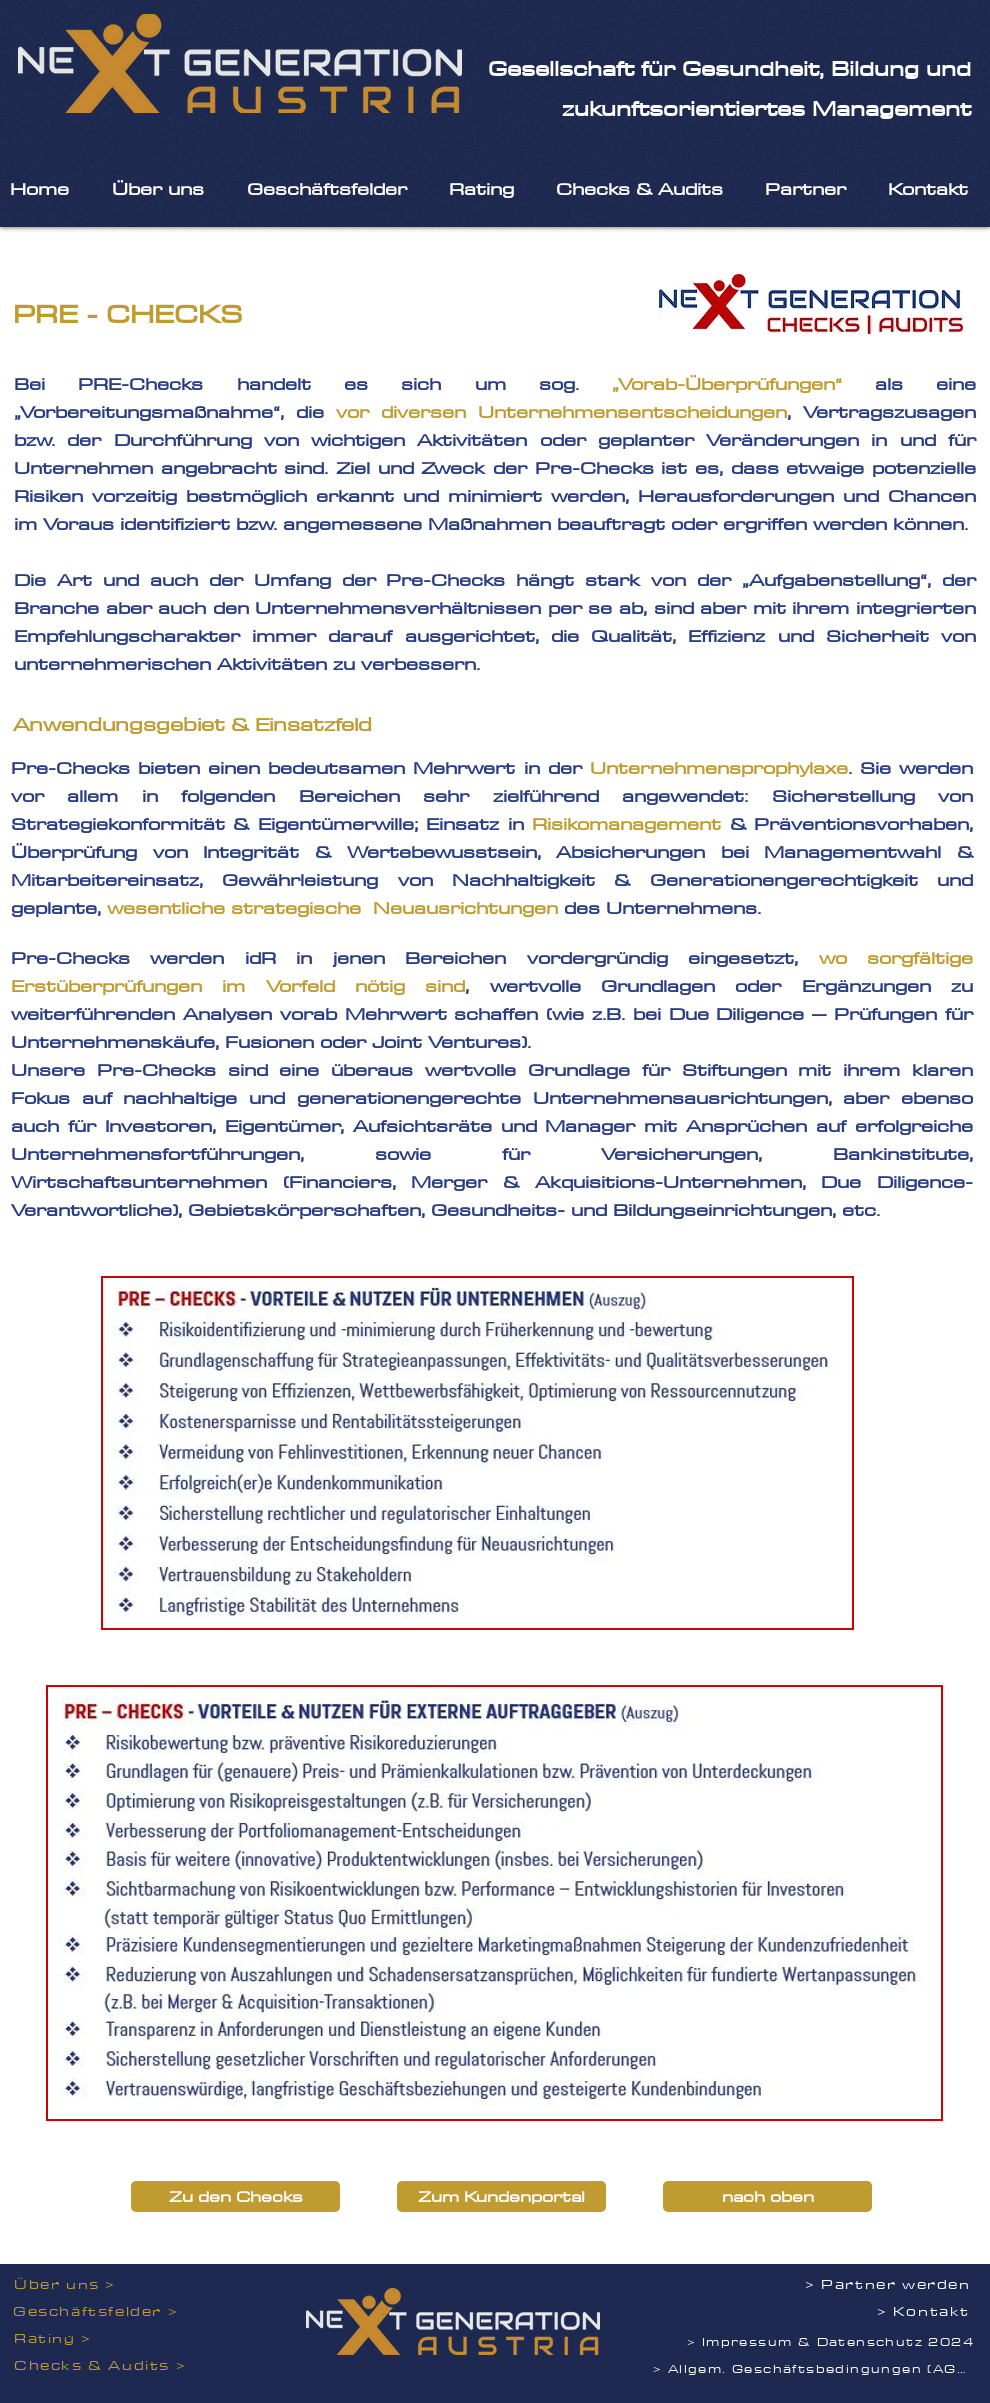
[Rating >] (100, 2338)
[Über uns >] (79, 2284)
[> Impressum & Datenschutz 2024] (832, 2341)
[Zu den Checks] (235, 2196)
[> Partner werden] (891, 2284)
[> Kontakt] (887, 2311)
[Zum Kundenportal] (501, 2196)
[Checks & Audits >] (104, 2365)
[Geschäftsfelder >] (100, 2311)
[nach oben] (767, 2196)
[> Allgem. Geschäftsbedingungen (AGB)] (815, 2368)
